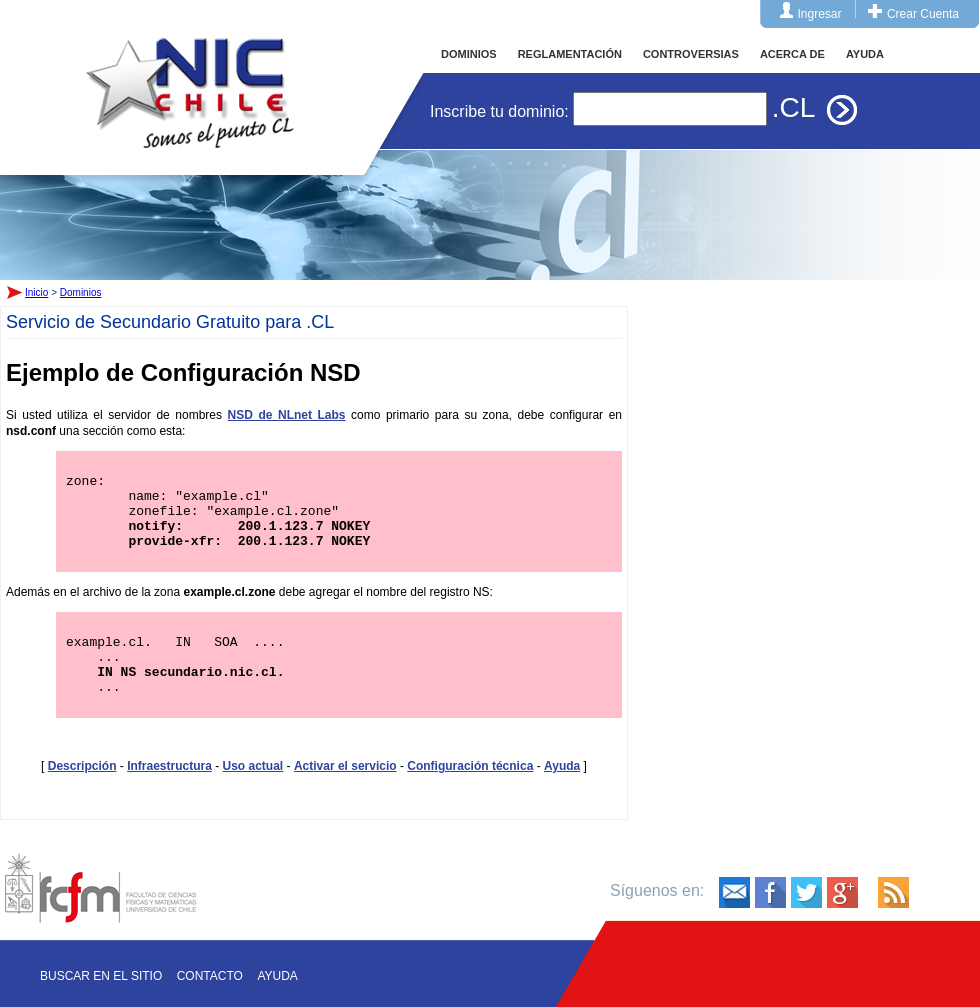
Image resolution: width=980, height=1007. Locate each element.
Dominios (81, 292)
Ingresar (820, 14)
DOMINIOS (469, 54)
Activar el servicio (345, 793)
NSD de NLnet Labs (287, 415)
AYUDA (865, 54)
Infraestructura (169, 793)
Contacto (210, 976)
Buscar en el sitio (101, 976)
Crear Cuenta (923, 14)
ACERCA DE (792, 54)
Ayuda (562, 793)
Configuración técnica (470, 793)
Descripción (82, 793)
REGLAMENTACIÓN (570, 54)
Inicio (190, 74)
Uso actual (253, 793)
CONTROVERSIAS (691, 54)
